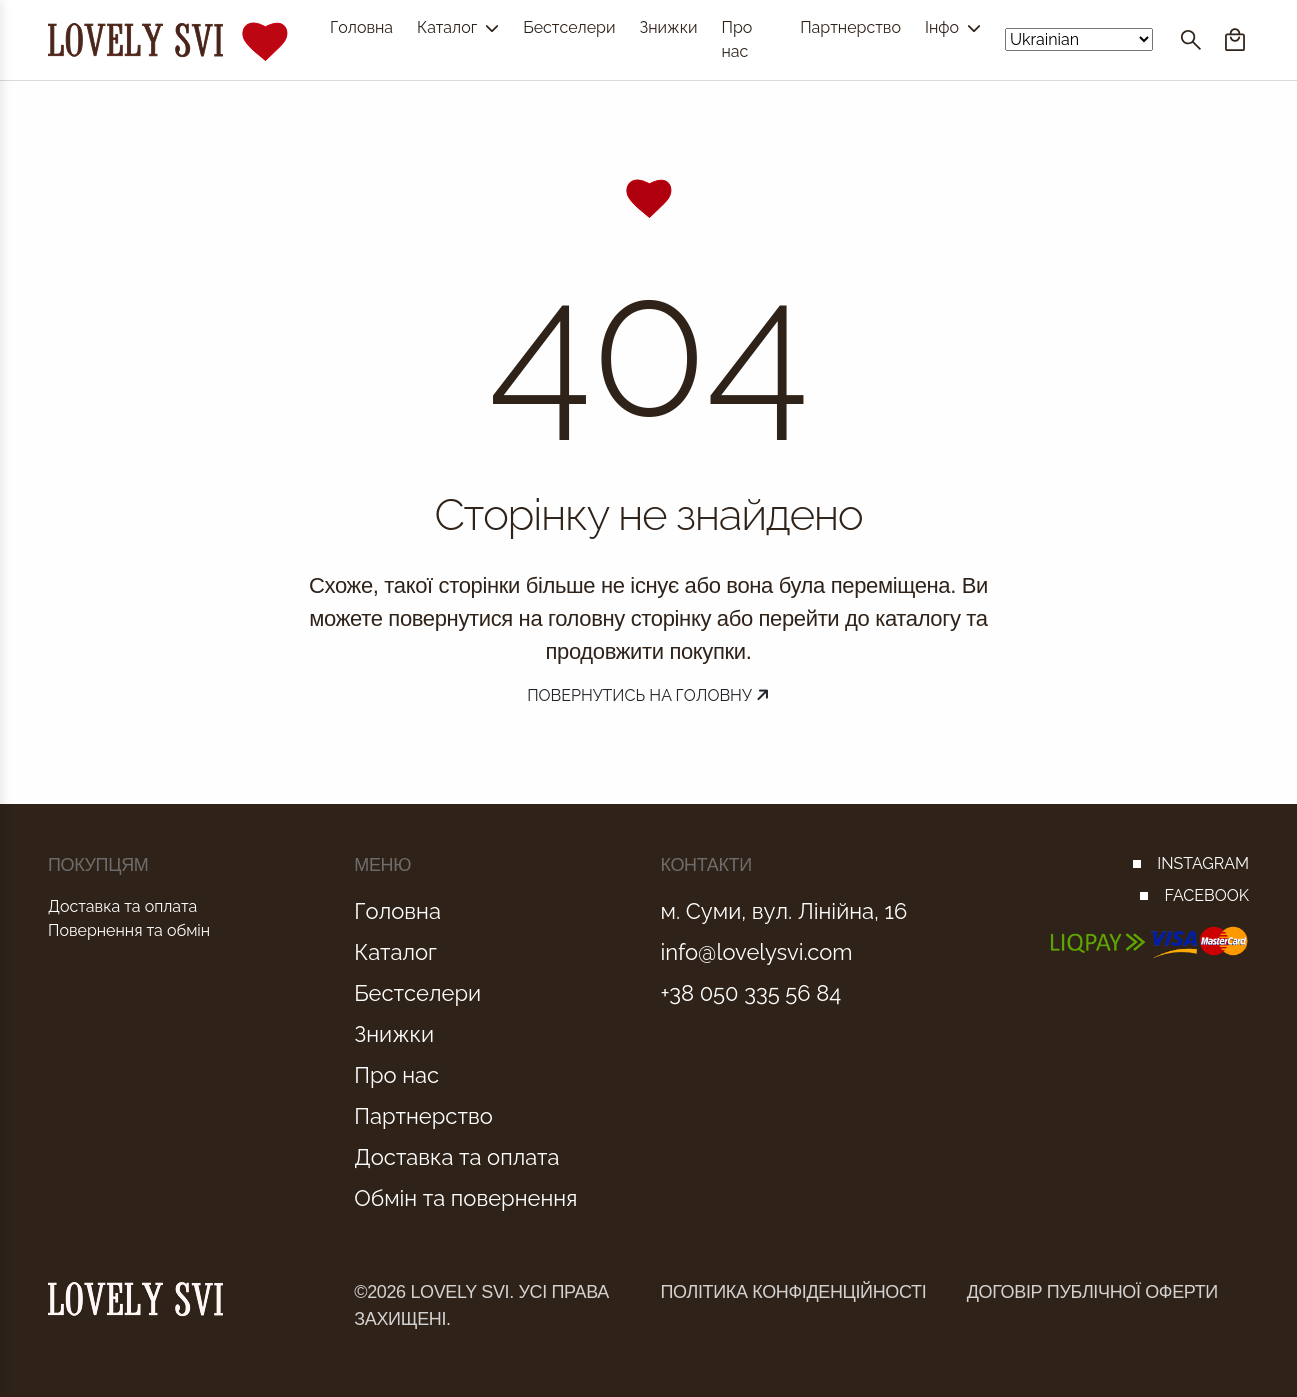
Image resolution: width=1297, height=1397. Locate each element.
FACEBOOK (1206, 895)
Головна (361, 27)
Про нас (736, 39)
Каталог (458, 27)
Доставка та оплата (122, 906)
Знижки (668, 27)
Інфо (953, 27)
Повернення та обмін (129, 930)
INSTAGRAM (1203, 863)
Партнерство (850, 27)
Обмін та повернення (465, 1198)
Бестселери (569, 27)
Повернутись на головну (648, 695)
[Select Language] (1079, 39)
